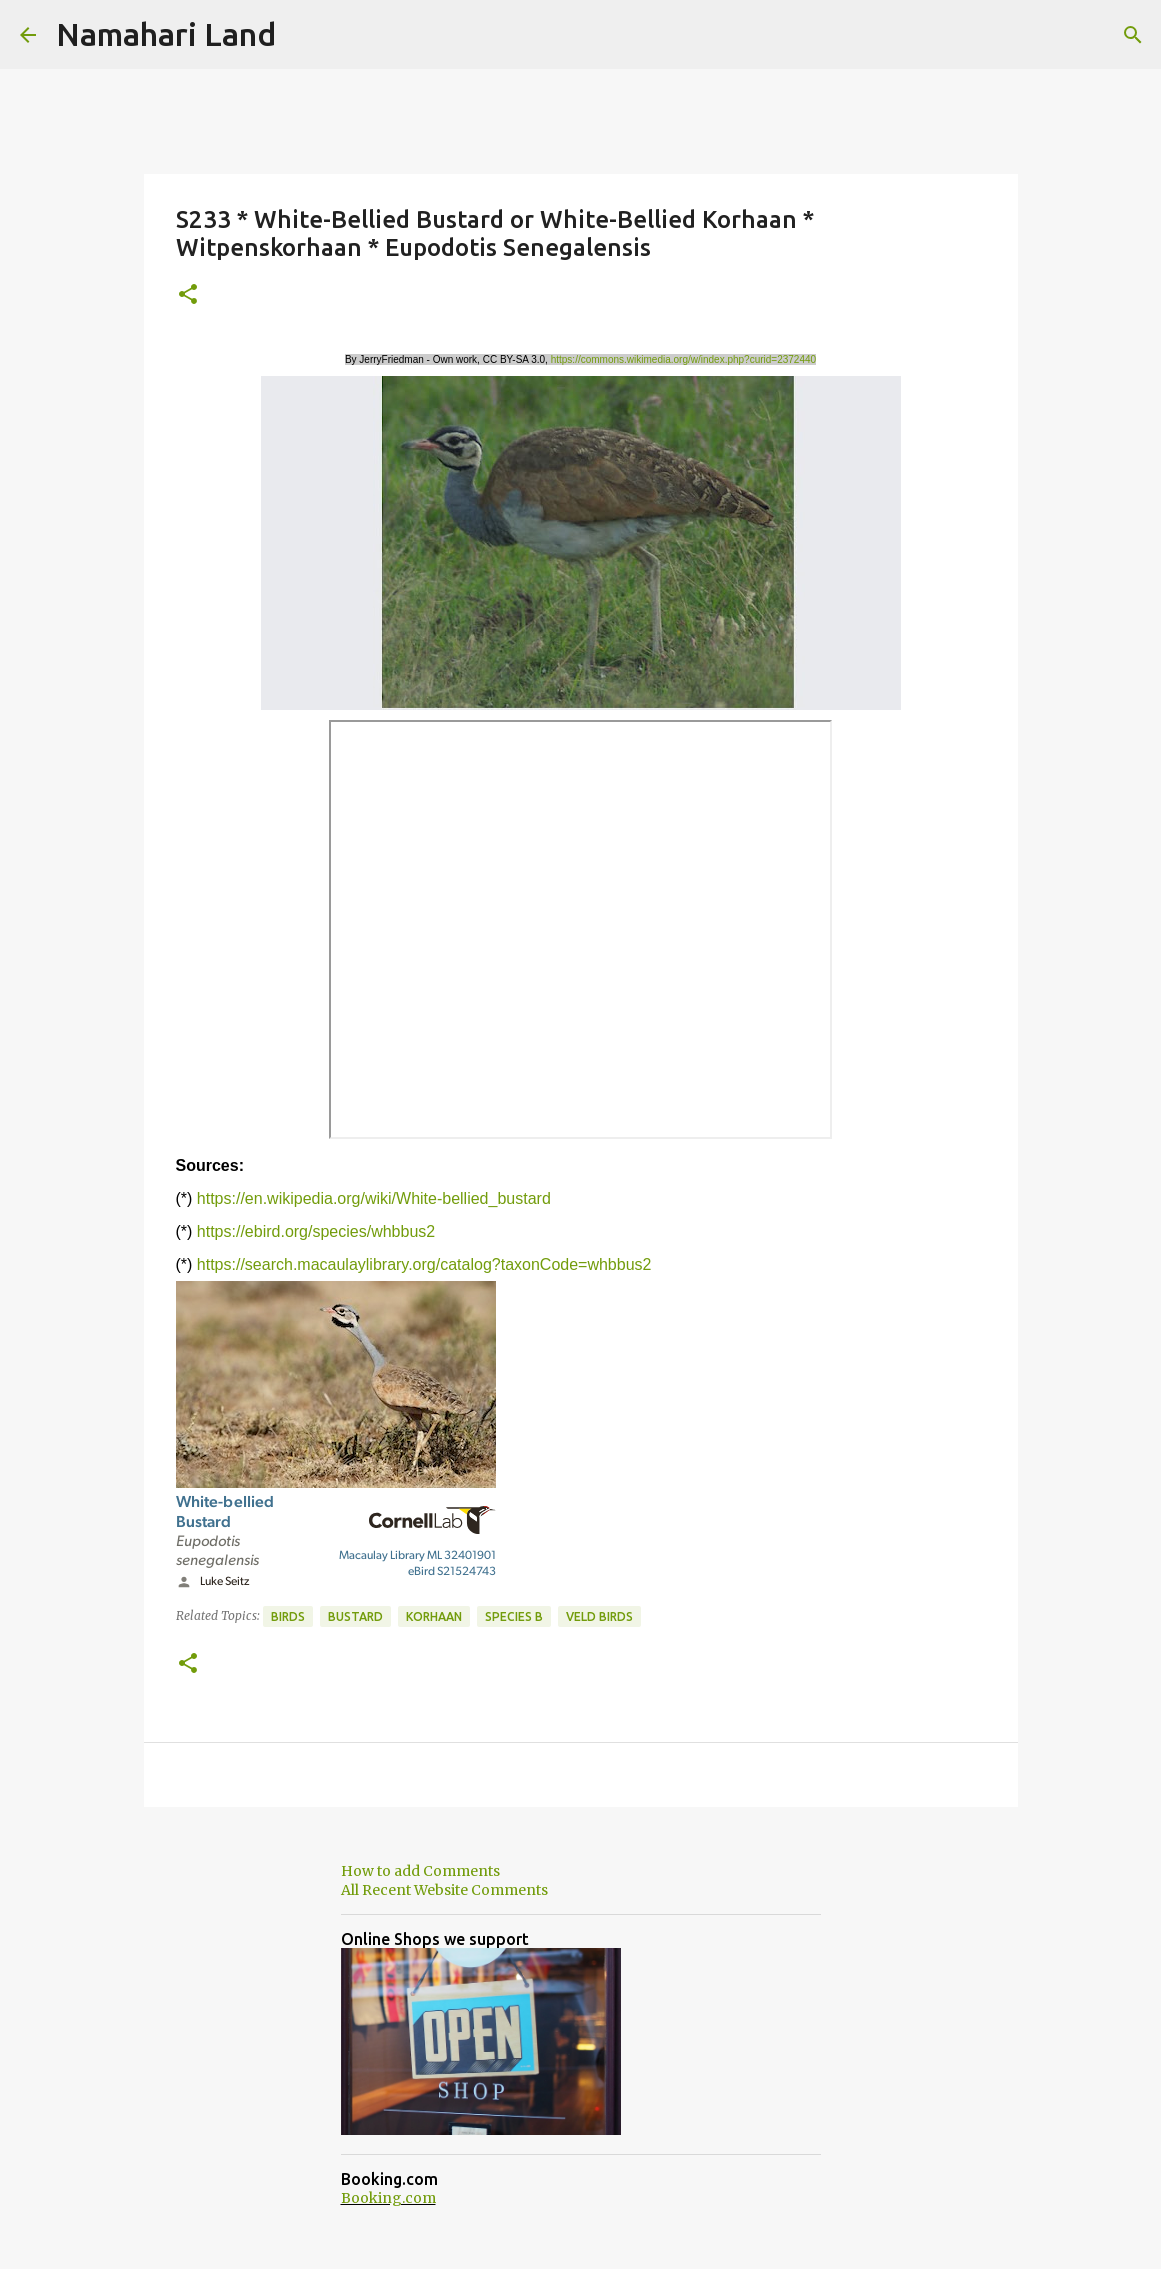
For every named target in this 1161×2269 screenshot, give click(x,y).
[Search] (1133, 35)
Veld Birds (599, 1616)
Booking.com (388, 2198)
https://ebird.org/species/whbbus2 (316, 1231)
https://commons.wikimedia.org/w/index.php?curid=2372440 (683, 359)
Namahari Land (166, 34)
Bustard (355, 1616)
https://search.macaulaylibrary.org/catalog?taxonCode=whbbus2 (424, 1264)
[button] (188, 295)
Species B (514, 1616)
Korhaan (434, 1616)
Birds (288, 1616)
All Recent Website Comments (444, 1890)
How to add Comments (420, 1871)
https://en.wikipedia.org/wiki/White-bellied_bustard (374, 1198)
